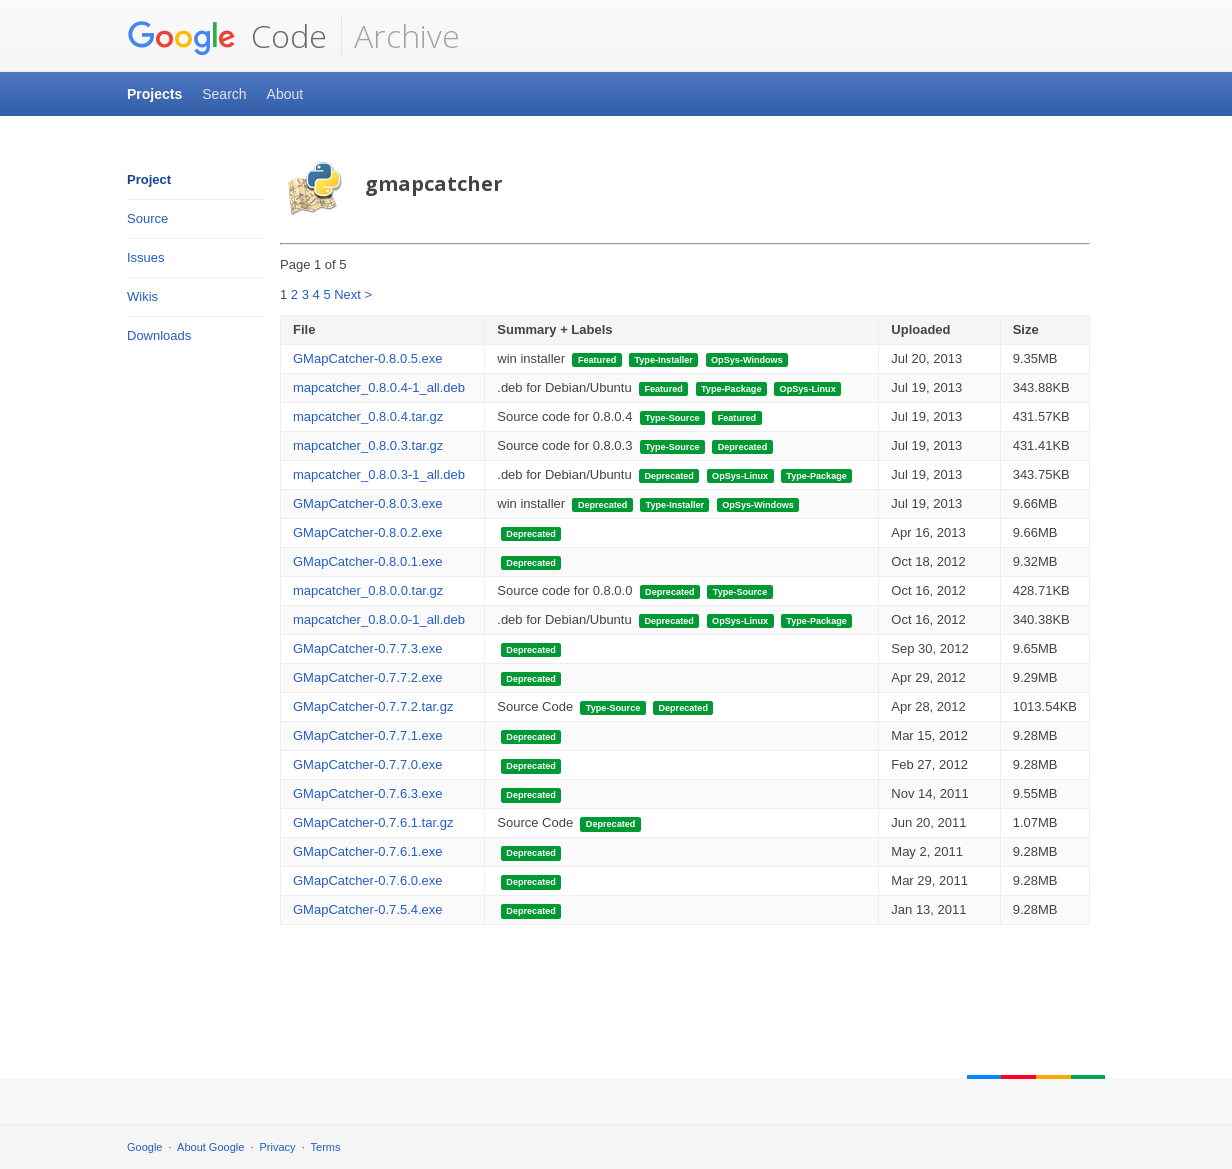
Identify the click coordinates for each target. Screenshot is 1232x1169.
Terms (326, 1147)
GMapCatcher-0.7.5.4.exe (368, 909)
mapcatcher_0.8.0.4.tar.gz (368, 416)
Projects (154, 94)
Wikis (142, 296)
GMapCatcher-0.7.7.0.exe (368, 764)
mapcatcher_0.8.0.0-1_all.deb (379, 619)
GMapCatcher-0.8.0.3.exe (368, 503)
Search (224, 94)
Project (149, 179)
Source (147, 218)
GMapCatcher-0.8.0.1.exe (368, 561)
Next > (353, 294)
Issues (146, 257)
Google (144, 1147)
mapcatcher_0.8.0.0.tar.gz (368, 590)
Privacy (278, 1147)
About (285, 94)
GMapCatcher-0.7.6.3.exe (368, 793)
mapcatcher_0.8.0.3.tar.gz (368, 445)
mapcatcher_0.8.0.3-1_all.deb (379, 474)
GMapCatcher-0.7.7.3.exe (368, 648)
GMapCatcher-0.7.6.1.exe (368, 851)
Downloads (159, 335)
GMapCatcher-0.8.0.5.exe (368, 358)
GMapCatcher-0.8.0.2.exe (368, 532)
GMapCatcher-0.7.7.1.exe (368, 735)
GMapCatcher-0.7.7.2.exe (368, 677)
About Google (210, 1147)
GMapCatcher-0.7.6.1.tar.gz (373, 822)
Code (227, 36)
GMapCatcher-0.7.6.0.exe (368, 880)
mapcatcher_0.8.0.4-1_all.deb (379, 387)
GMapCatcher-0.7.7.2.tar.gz (373, 706)
